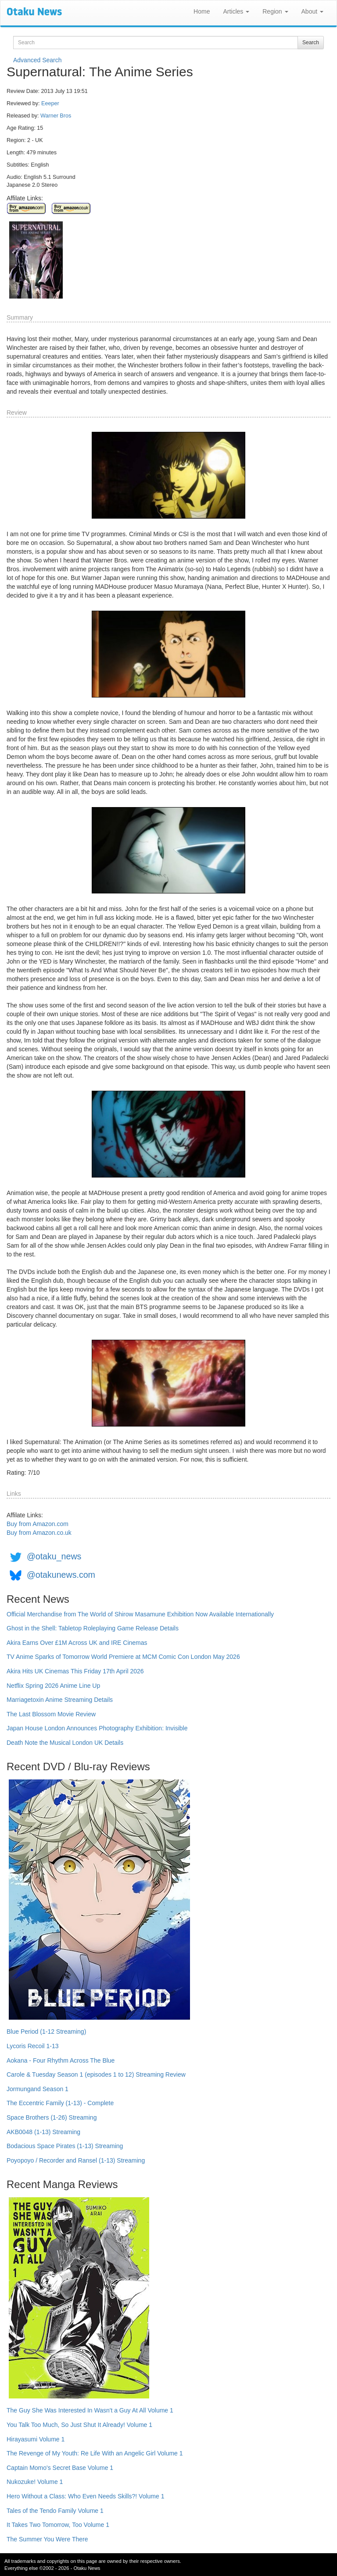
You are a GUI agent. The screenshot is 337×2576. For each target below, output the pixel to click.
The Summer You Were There (47, 2539)
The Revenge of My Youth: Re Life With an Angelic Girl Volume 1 (95, 2453)
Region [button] (275, 11)
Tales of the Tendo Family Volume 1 (55, 2510)
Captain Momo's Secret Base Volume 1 (60, 2467)
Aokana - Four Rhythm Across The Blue (61, 2060)
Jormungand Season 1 (37, 2088)
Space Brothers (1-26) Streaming (52, 2117)
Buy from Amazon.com (37, 1523)
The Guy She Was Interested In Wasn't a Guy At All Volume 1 (90, 2410)
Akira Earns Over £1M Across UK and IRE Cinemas (77, 1642)
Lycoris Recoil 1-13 (33, 2045)
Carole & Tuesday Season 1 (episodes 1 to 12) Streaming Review (96, 2074)
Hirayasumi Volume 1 (36, 2439)
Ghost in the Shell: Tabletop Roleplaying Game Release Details (93, 1628)
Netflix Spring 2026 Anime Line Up (53, 1685)
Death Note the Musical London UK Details (65, 1742)
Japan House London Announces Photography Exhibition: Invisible (97, 1728)
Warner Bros (55, 116)
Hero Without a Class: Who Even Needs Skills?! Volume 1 (86, 2496)
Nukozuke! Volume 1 (35, 2481)
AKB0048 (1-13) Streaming (43, 2131)
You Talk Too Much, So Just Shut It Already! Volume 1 (79, 2424)
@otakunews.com (61, 1575)
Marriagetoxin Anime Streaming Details (60, 1699)
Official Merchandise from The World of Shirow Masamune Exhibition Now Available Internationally (140, 1614)
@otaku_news (54, 1556)
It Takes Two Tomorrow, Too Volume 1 (58, 2524)
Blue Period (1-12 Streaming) (46, 2031)
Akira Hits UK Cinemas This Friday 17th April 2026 (75, 1671)
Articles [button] (236, 11)
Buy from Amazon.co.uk (39, 1532)
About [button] (312, 11)
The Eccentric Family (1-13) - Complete (60, 2102)
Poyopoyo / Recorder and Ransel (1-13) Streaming (76, 2160)
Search (310, 42)
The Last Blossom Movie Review (51, 1714)
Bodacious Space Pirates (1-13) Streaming (65, 2145)
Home (202, 11)
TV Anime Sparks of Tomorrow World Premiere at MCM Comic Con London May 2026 (123, 1656)
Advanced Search (37, 60)
